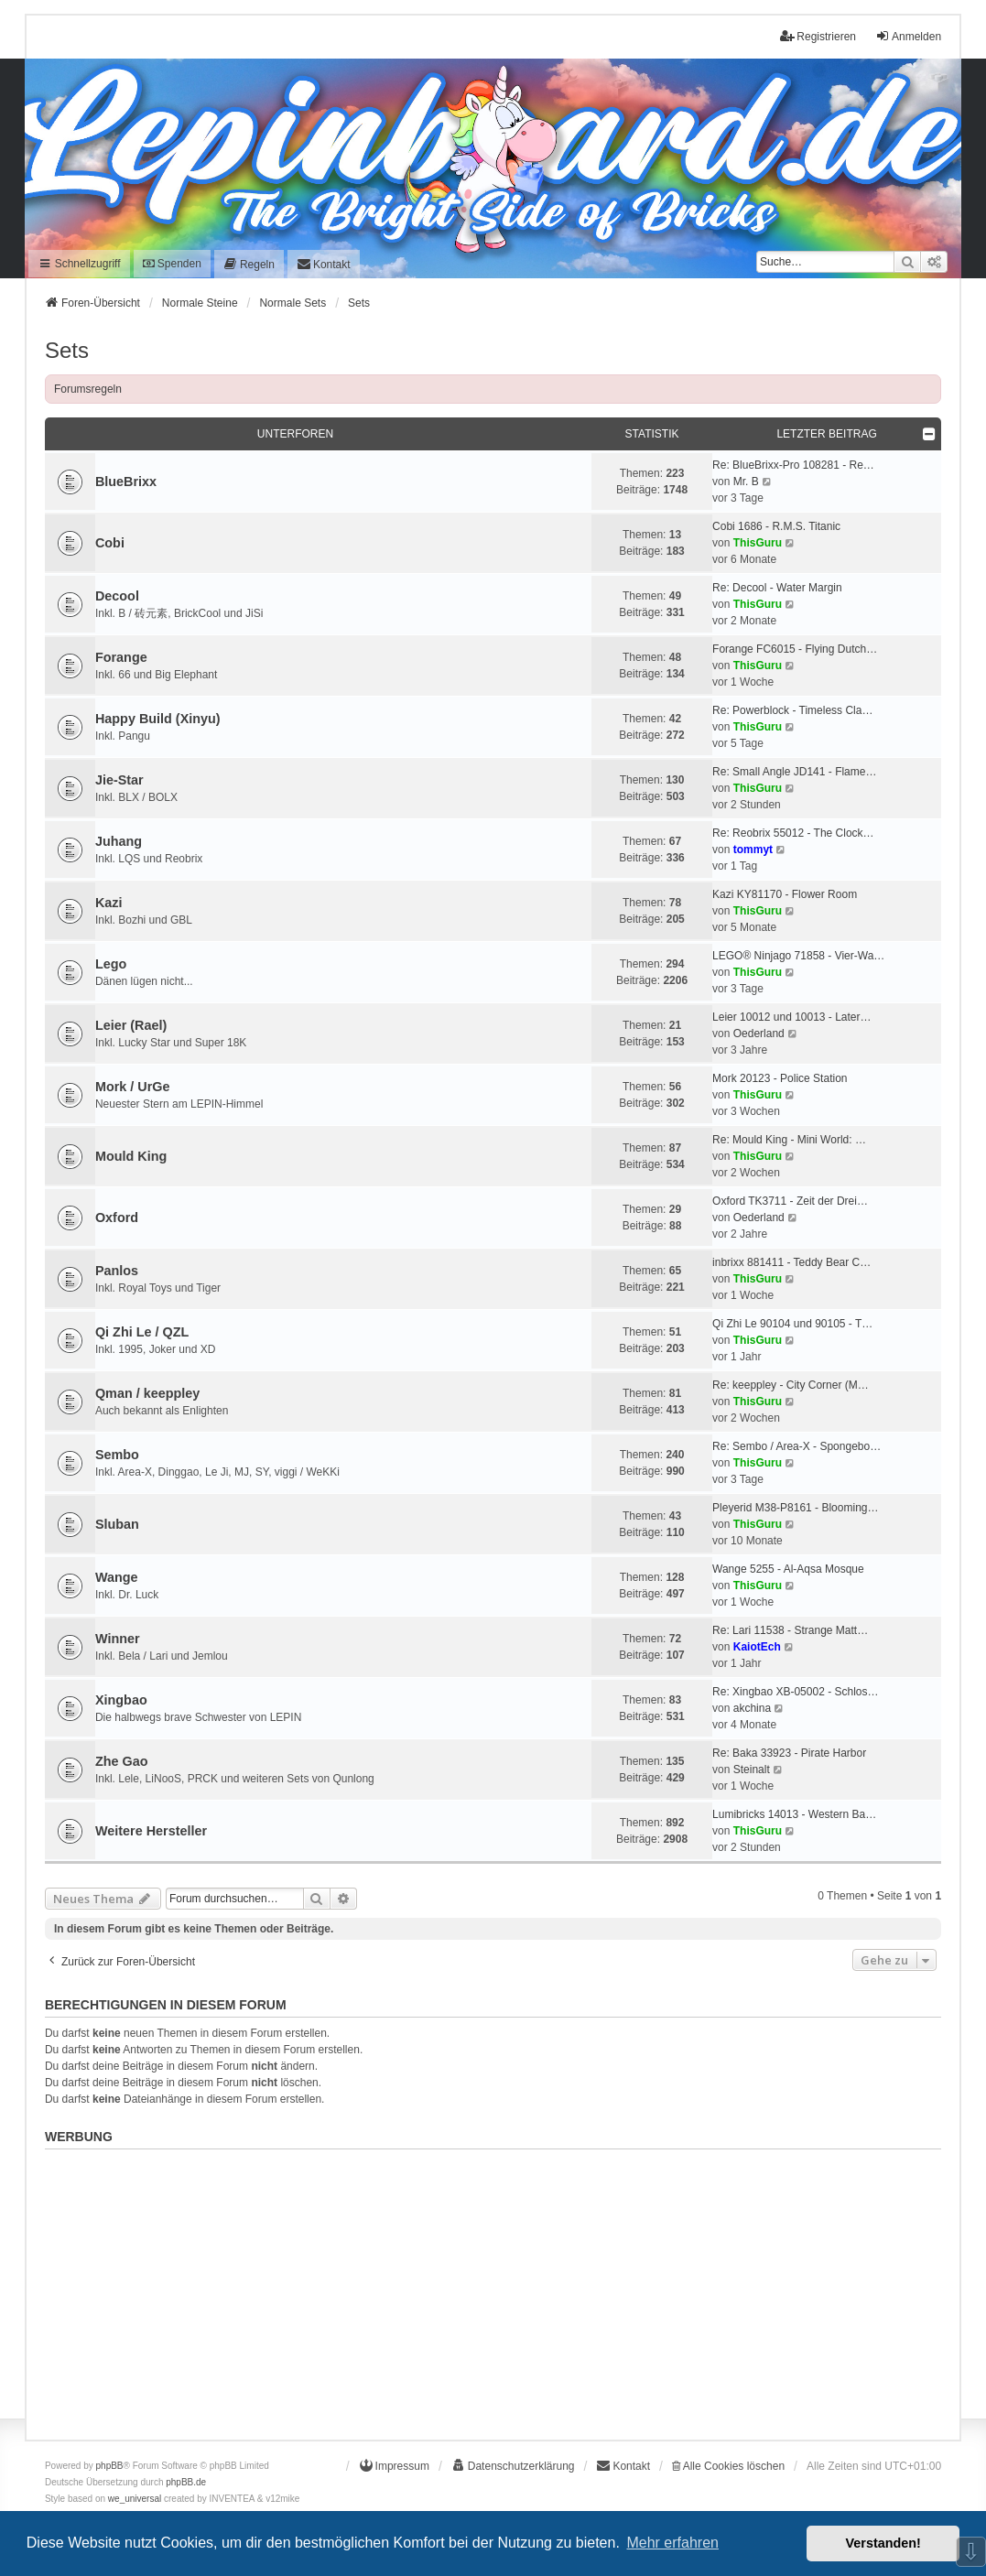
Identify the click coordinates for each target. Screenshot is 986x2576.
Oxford (116, 1217)
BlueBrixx (126, 481)
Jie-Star (119, 780)
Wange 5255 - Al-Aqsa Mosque (788, 1569)
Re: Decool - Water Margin (777, 587)
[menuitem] (249, 264)
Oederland (759, 1033)
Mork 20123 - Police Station (779, 1078)
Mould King (131, 1156)
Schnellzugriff (79, 263)
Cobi (110, 543)
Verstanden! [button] (883, 2543)
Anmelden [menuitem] (908, 36)
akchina (752, 1708)
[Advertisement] (493, 2285)
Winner (117, 1638)
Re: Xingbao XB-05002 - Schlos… (795, 1691)
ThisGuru (757, 542)
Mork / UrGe (132, 1086)
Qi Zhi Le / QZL (142, 1332)
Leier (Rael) (131, 1025)
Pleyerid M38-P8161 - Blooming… (795, 1507)
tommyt (753, 849)
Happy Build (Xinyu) (158, 718)
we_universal (134, 2499)
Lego (110, 964)
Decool (117, 596)
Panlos (116, 1270)
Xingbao (121, 1700)
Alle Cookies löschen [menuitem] (728, 2466)
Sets (67, 350)
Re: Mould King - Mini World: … (789, 1139)
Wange (116, 1577)
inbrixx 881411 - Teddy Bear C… (791, 1262)
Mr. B (746, 481)
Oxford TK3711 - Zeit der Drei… (790, 1201)
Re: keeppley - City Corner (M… (790, 1385)
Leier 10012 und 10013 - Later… (791, 1017)
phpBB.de (186, 2482)
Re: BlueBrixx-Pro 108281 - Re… (793, 465)
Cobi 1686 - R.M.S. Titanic (776, 526)
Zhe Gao (121, 1761)
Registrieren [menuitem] (818, 36)
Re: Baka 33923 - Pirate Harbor (789, 1753)
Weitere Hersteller (151, 1831)
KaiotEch (757, 1646)
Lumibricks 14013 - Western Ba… (794, 1814)
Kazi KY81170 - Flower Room (784, 894)
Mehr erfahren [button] (672, 2542)
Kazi (109, 902)
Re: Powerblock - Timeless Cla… (792, 710)
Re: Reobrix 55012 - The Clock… (793, 833)
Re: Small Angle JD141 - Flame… (794, 771)
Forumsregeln (88, 389)
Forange (121, 657)
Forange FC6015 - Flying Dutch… (794, 649)
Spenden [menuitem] (172, 263)
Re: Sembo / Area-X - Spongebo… (796, 1446)
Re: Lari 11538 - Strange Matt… (790, 1630)
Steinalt (751, 1769)
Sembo (117, 1454)
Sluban (117, 1524)
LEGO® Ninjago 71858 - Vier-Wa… (798, 955)
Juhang (118, 841)
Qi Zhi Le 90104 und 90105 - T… (792, 1323)
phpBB (110, 2466)
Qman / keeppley (147, 1393)
